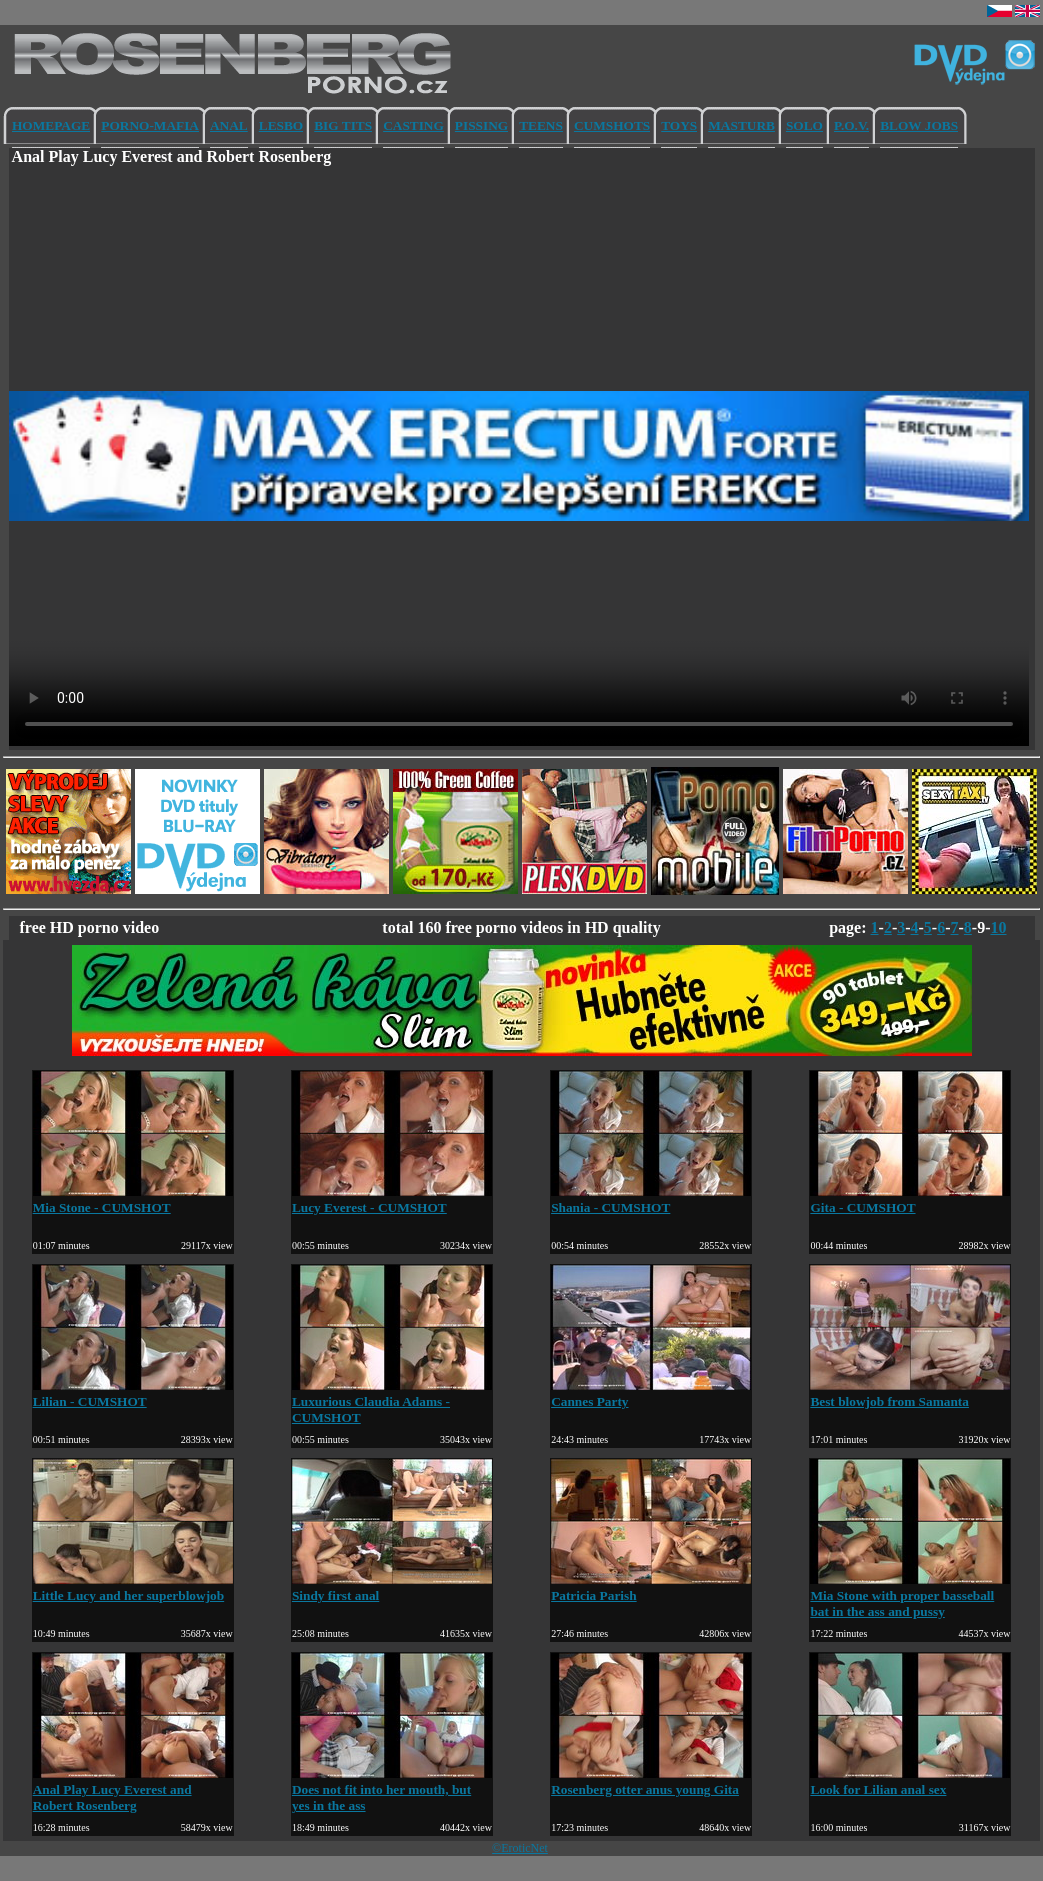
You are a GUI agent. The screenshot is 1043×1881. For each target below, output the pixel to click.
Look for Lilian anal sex (910, 1781)
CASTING (413, 125)
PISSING (481, 125)
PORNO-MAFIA (150, 125)
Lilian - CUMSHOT (133, 1393)
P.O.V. (851, 125)
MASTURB (741, 125)
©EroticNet (520, 1848)
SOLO (804, 125)
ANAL (229, 125)
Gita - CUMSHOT (910, 1199)
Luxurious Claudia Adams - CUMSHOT (392, 1401)
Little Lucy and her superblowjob (133, 1587)
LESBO (281, 125)
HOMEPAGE (51, 125)
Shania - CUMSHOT (651, 1199)
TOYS (679, 125)
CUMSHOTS (612, 125)
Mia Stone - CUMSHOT (133, 1199)
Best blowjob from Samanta (910, 1393)
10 (999, 927)
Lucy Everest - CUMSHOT (392, 1199)
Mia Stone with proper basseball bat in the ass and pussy (910, 1595)
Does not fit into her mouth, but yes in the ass (392, 1789)
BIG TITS (343, 125)
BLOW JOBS (919, 125)
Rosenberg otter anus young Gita (651, 1781)
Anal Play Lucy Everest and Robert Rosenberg (133, 1789)
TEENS (541, 125)
